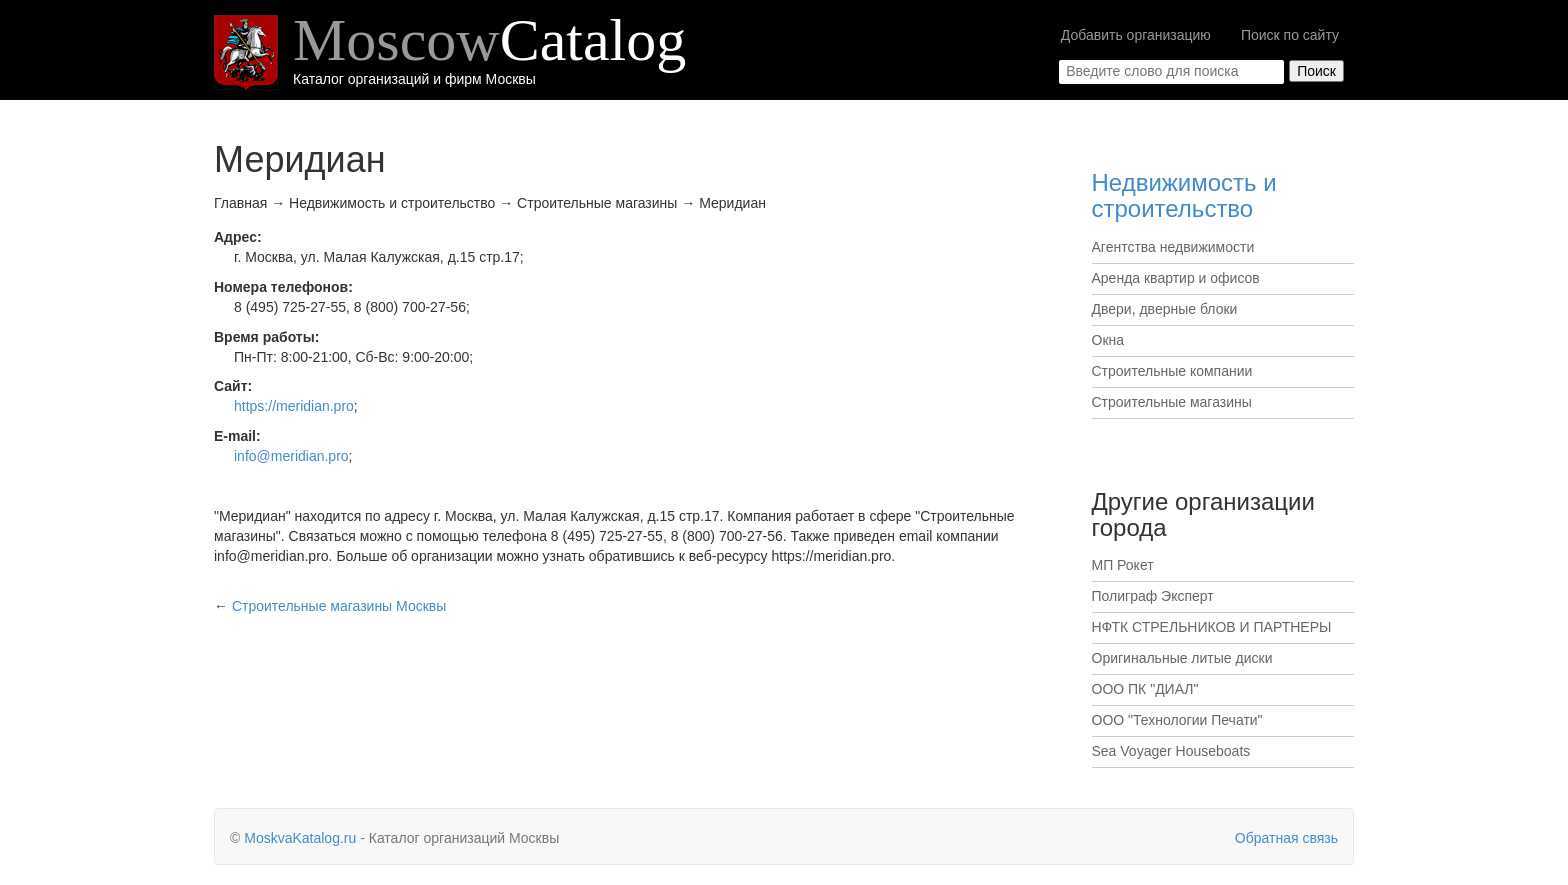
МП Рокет (1123, 565)
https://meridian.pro (294, 406)
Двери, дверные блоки (1165, 309)
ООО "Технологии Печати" (1177, 720)
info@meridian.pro (291, 456)
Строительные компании (1172, 371)
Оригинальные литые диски (1182, 658)
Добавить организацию (1136, 35)
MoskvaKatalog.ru (300, 838)
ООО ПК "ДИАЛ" (1145, 689)
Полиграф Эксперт (1153, 596)
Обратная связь (1286, 838)
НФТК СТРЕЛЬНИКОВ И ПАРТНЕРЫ (1212, 627)
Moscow (489, 40)
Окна (1108, 340)
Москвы (339, 606)
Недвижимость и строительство (1184, 195)
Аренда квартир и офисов (1176, 278)
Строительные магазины (1172, 402)
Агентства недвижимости (1173, 247)
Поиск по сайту (1290, 35)
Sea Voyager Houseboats (1171, 751)
